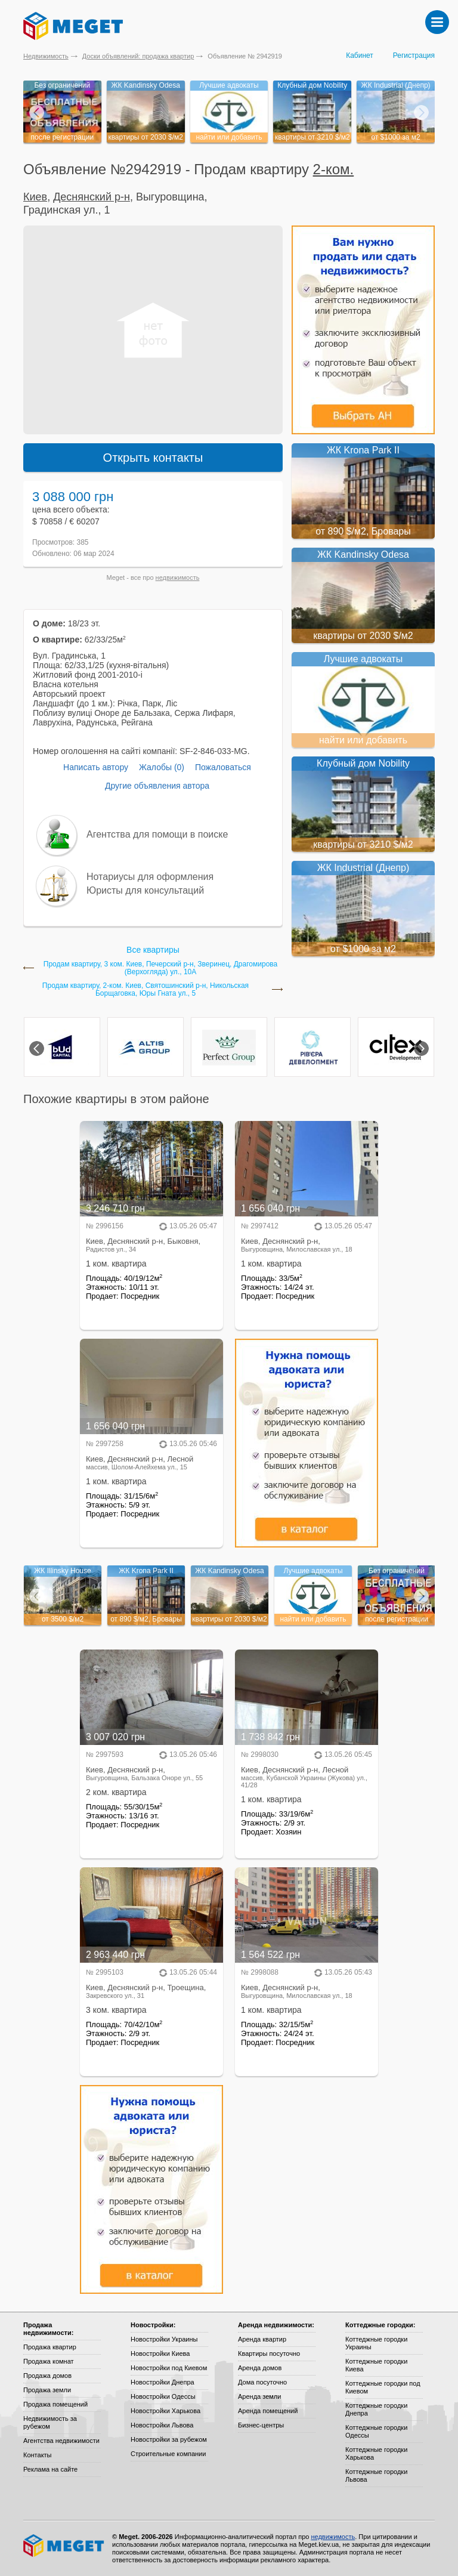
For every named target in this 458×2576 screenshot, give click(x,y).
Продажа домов (47, 2375)
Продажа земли (47, 2389)
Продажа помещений (55, 2404)
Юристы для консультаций (145, 890)
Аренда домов (259, 2367)
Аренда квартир (262, 2339)
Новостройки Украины (164, 2339)
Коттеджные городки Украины (376, 2343)
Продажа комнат (48, 2361)
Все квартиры (153, 950)
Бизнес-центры (261, 2425)
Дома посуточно (262, 2382)
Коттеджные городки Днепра (376, 2409)
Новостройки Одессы (163, 2396)
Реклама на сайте (50, 2469)
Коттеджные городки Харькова (376, 2453)
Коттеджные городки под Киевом (382, 2387)
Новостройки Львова (162, 2425)
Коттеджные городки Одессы (376, 2431)
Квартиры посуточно (269, 2353)
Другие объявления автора (157, 785)
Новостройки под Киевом (169, 2367)
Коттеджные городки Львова (376, 2475)
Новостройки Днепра (162, 2382)
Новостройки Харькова (165, 2410)
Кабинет (359, 55)
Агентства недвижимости (61, 2440)
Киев (35, 197)
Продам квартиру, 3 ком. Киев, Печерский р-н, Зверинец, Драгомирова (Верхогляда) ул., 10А (160, 968)
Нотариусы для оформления (149, 877)
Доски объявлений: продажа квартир (138, 56)
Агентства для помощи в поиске (157, 834)
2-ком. (333, 169)
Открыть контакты (153, 457)
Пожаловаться (223, 767)
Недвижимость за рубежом (50, 2422)
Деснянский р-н (91, 197)
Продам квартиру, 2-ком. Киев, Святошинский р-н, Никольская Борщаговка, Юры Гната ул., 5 (145, 989)
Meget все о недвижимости (64, 2545)
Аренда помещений (268, 2410)
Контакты (37, 2454)
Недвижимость (46, 56)
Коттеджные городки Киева (376, 2365)
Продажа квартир (49, 2346)
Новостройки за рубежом (169, 2439)
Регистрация (414, 55)
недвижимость (178, 577)
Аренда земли (259, 2396)
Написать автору (95, 767)
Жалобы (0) (161, 767)
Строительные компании (168, 2453)
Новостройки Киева (160, 2353)
